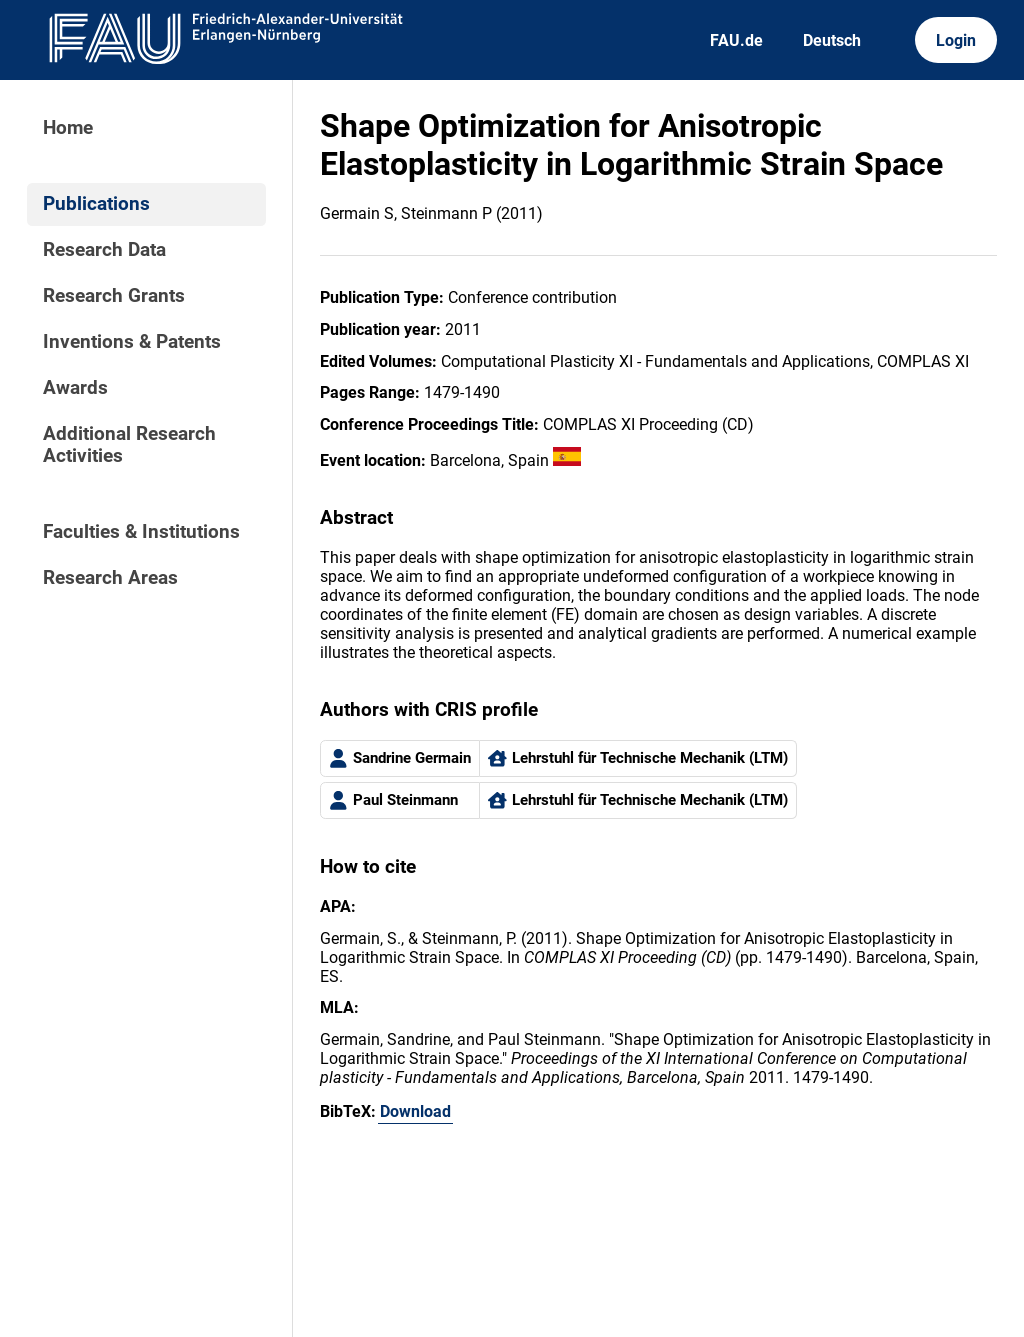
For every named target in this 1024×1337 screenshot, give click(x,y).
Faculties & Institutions (141, 532)
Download (415, 1111)
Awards (75, 388)
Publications (96, 204)
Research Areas (110, 578)
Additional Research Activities (129, 445)
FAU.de (736, 40)
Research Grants (114, 296)
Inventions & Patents (132, 342)
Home (68, 128)
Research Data (104, 250)
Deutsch (832, 40)
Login (956, 40)
